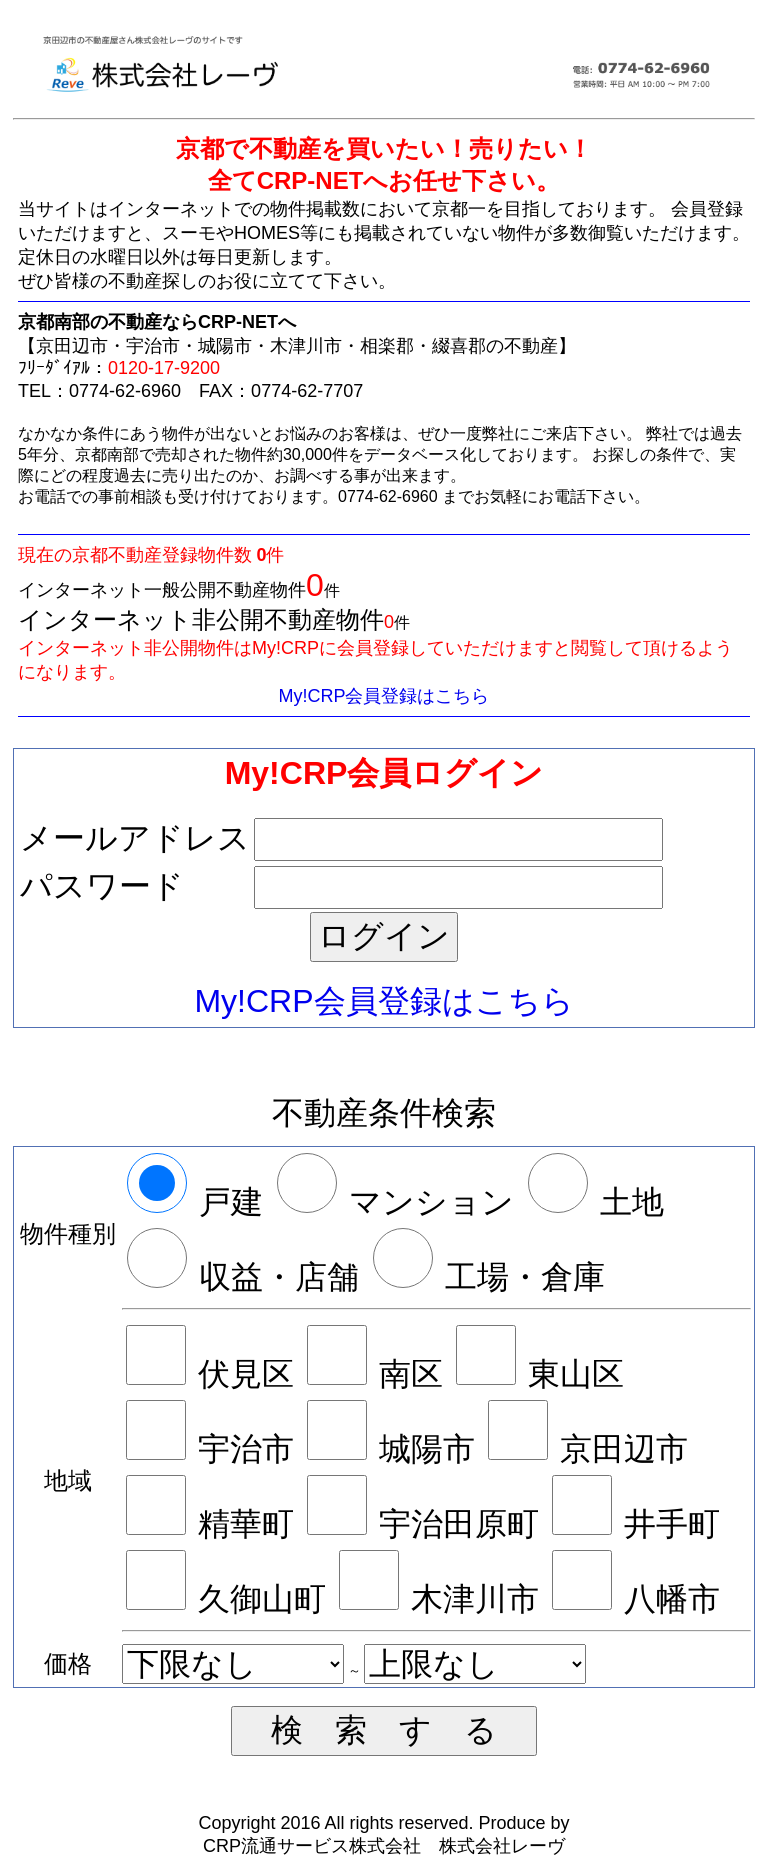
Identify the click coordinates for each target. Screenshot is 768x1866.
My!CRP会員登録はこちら (384, 696)
